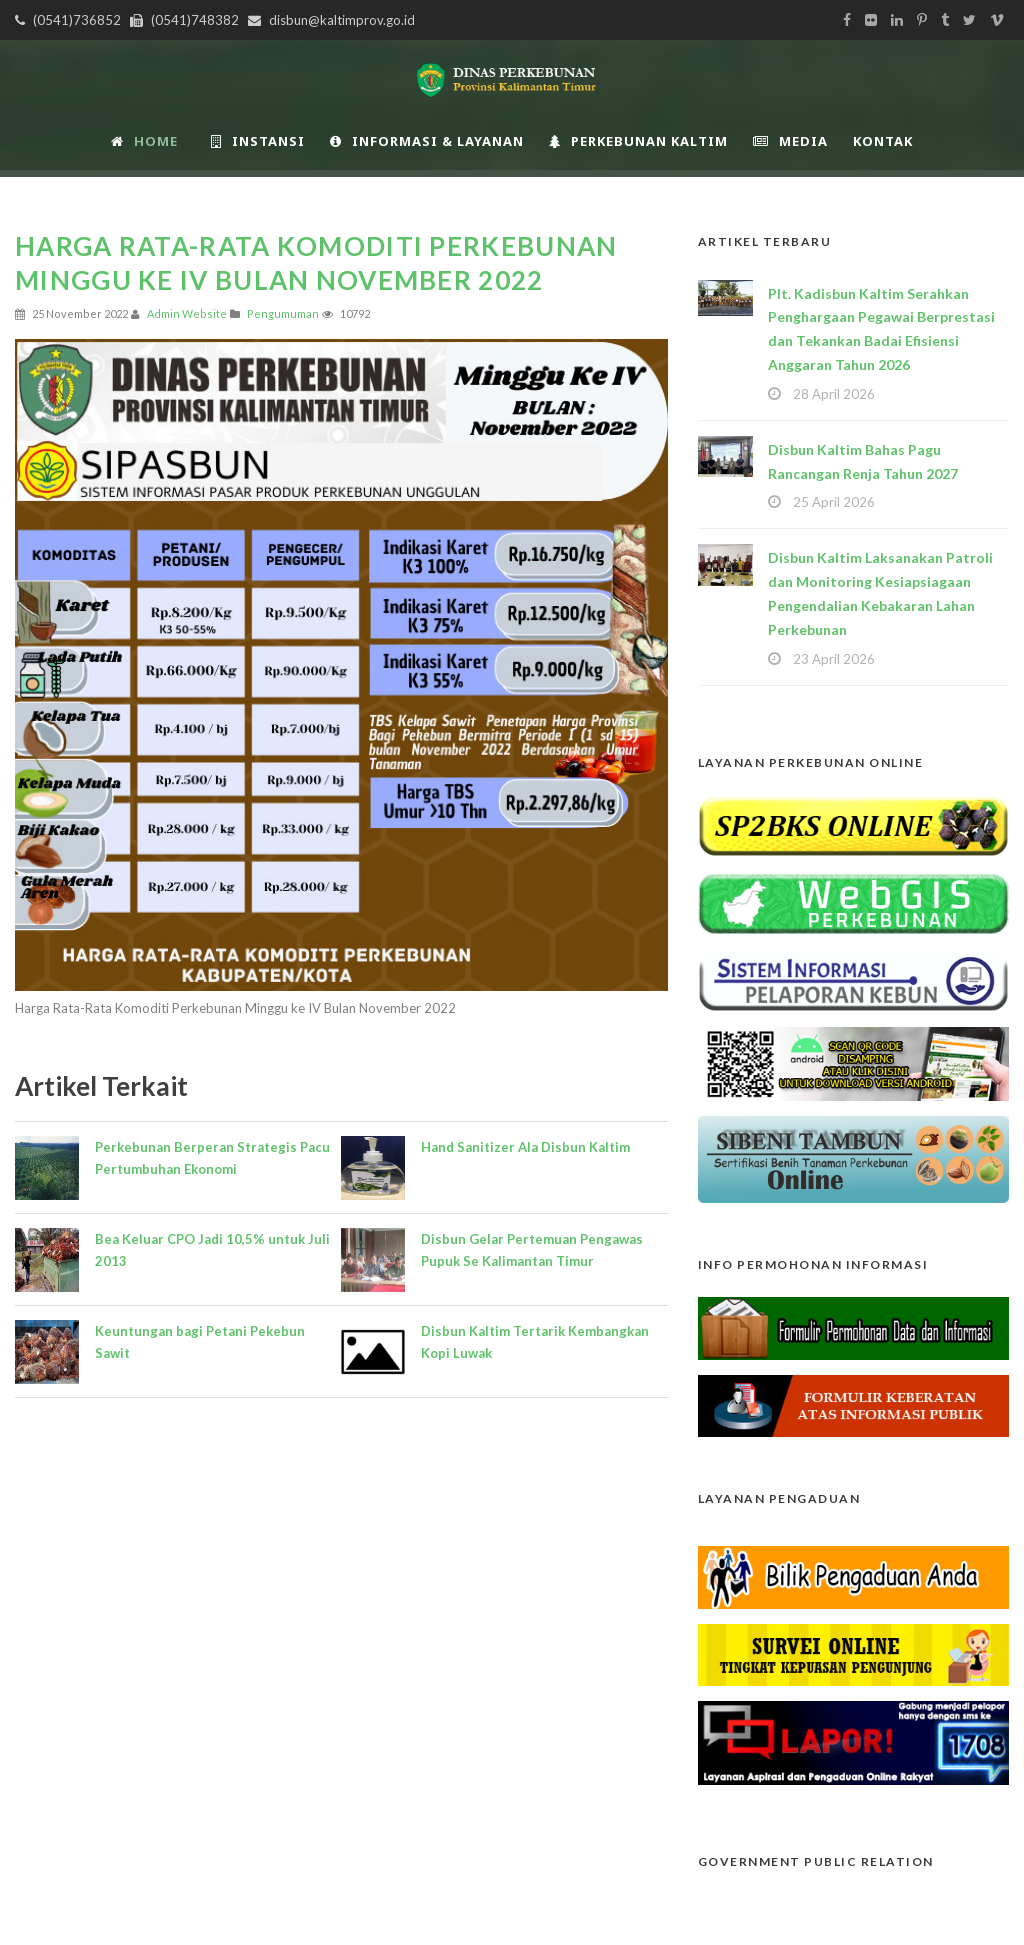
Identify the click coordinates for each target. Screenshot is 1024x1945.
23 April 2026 (834, 659)
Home (144, 141)
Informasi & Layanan (427, 141)
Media (790, 141)
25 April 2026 (834, 502)
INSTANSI (258, 141)
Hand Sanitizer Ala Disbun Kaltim (525, 1147)
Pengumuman (283, 313)
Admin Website (187, 313)
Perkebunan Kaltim (638, 141)
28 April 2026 (834, 394)
